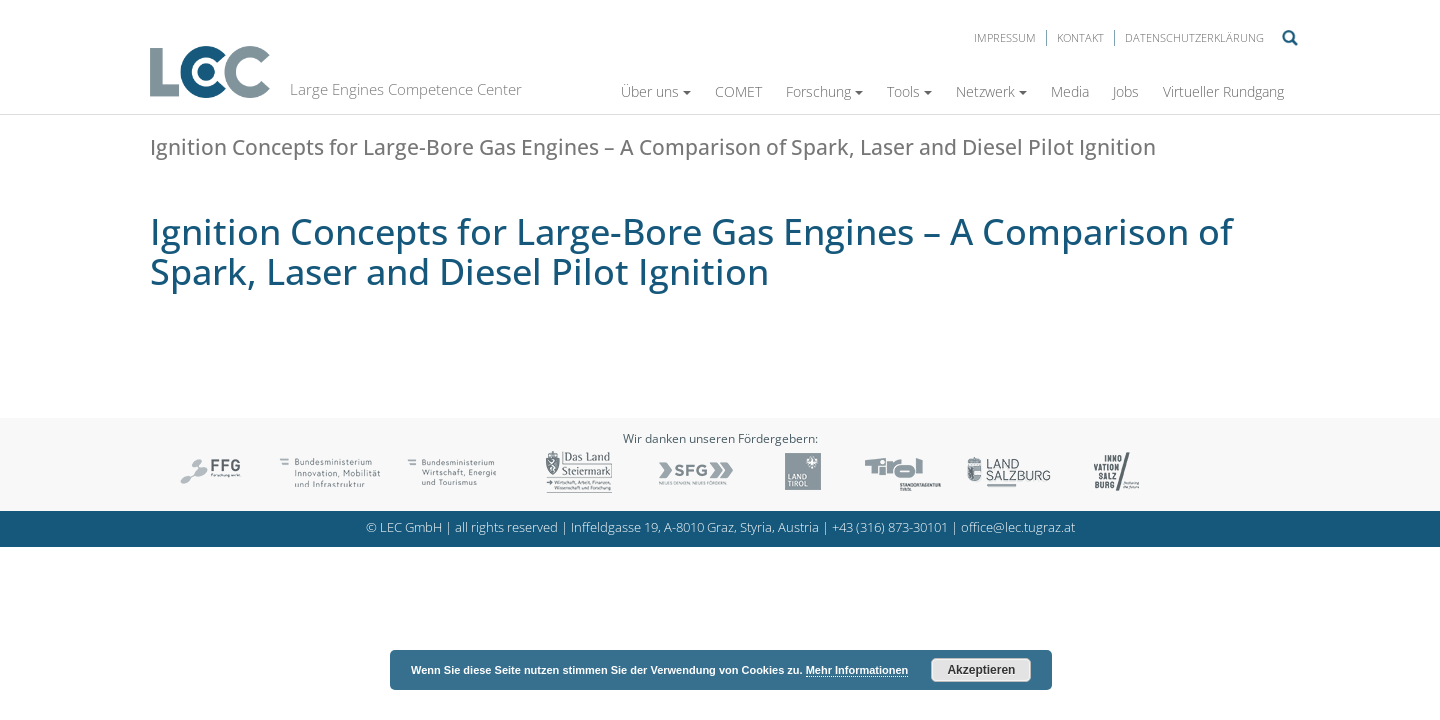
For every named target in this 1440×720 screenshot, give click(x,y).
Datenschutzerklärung (1194, 37)
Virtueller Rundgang (1223, 91)
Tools (909, 91)
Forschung (824, 91)
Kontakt (1080, 37)
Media (1070, 91)
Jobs (1126, 91)
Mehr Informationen (857, 670)
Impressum (1005, 37)
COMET (738, 91)
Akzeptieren (981, 670)
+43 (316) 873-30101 (890, 527)
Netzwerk (991, 91)
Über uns (656, 91)
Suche (1290, 38)
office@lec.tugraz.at (1018, 527)
